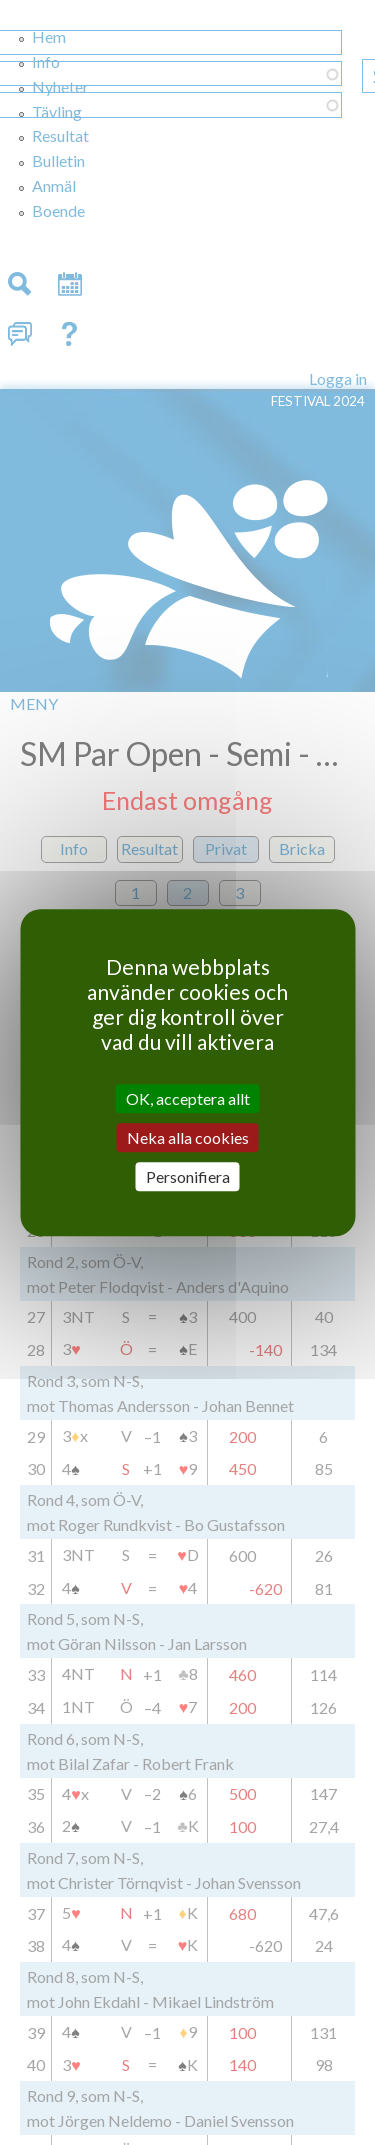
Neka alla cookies (188, 1137)
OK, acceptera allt (188, 1098)
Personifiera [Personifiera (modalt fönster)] (188, 1176)
